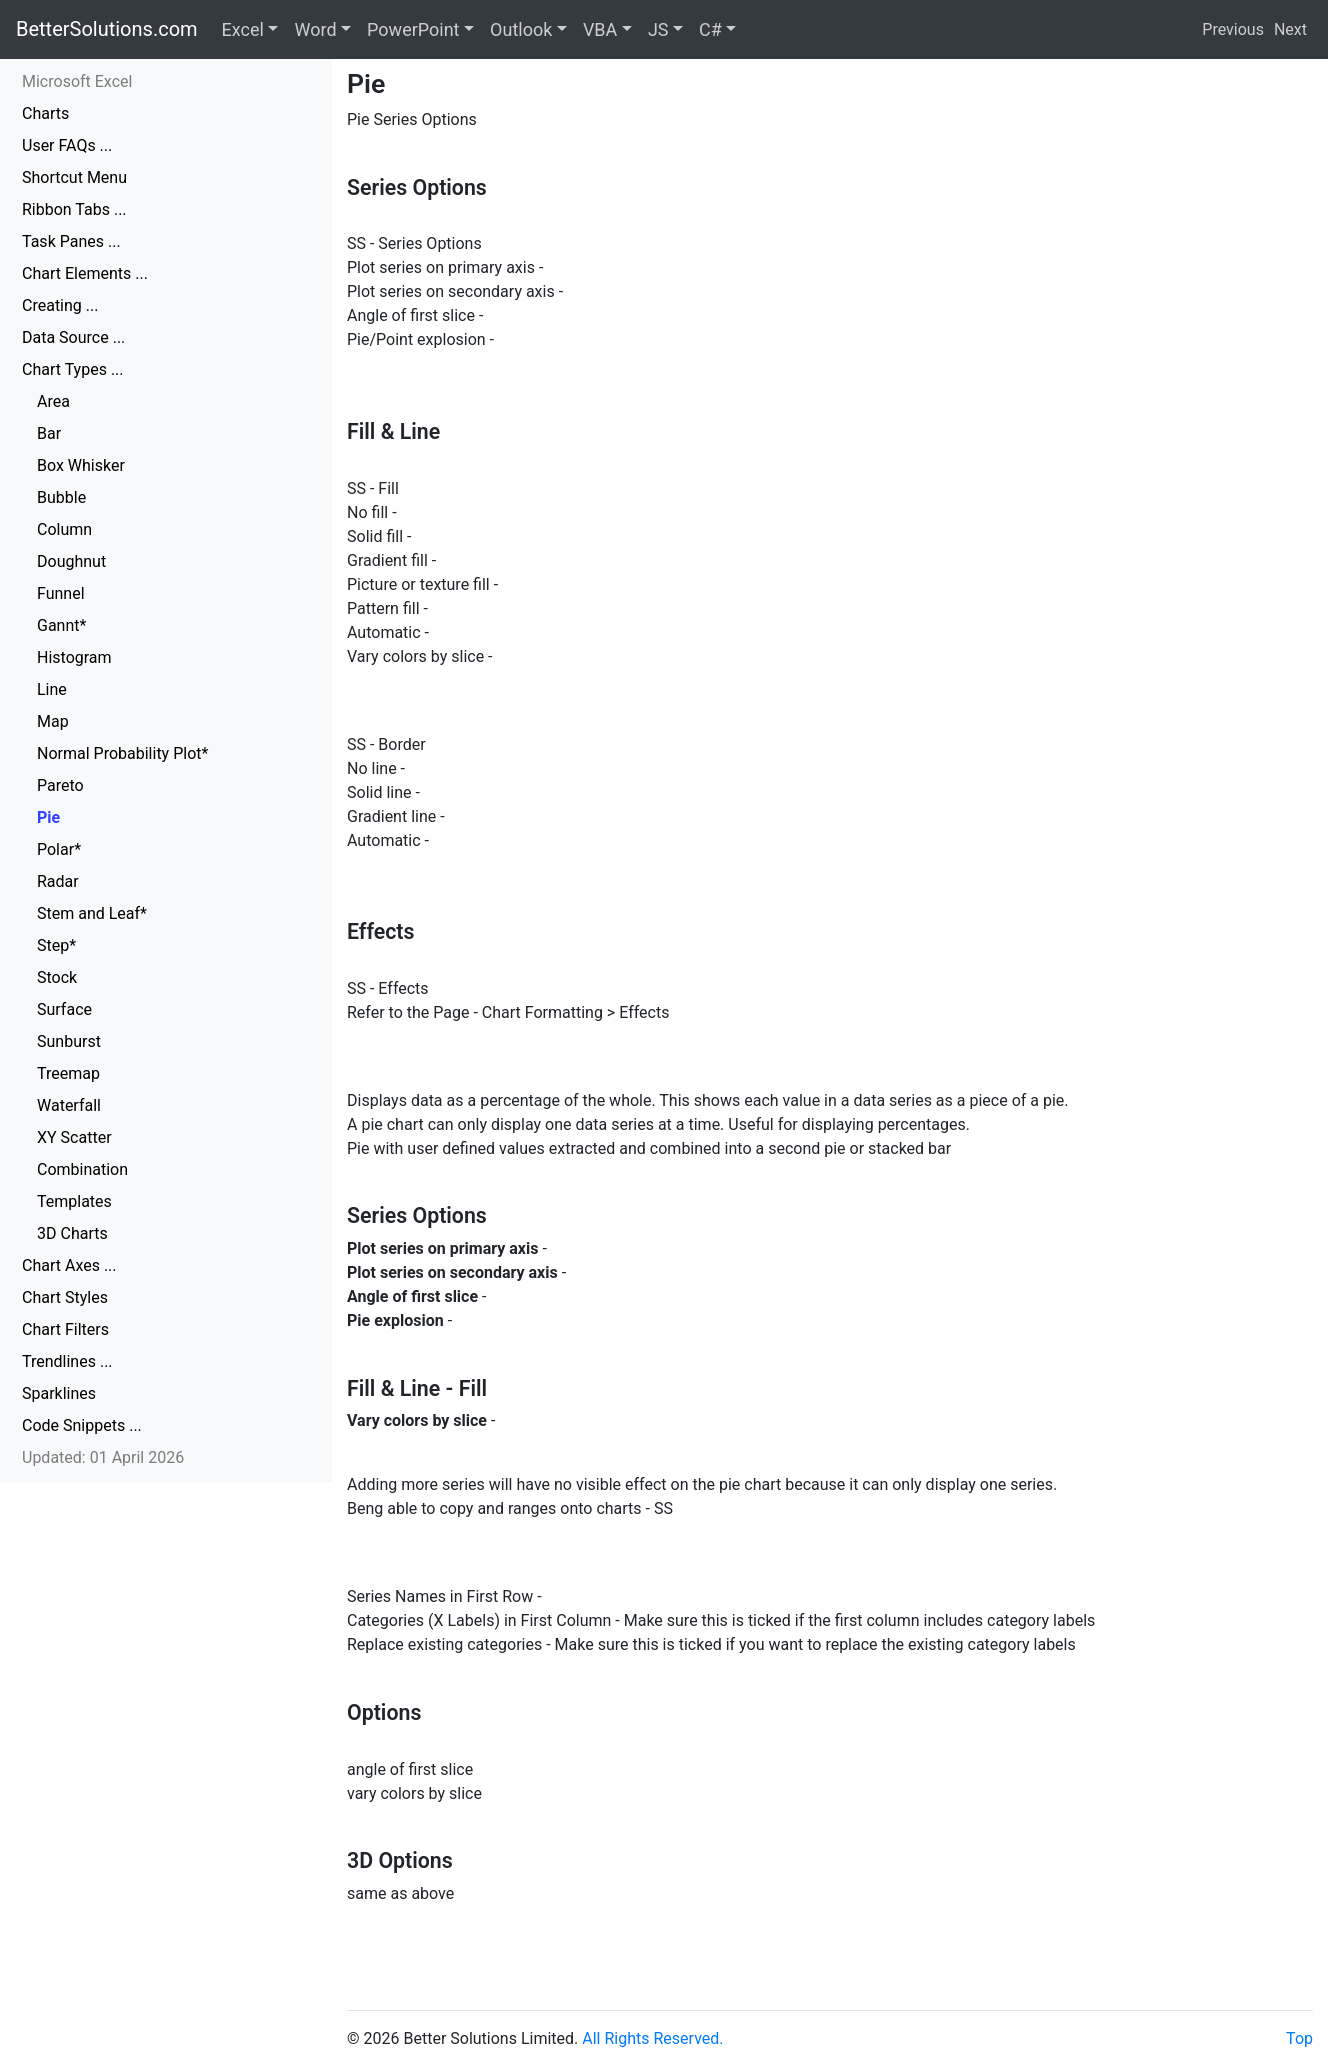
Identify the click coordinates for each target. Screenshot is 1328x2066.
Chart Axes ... (69, 1265)
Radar (58, 881)
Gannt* (61, 625)
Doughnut (71, 561)
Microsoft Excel (77, 81)
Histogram (74, 657)
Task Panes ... (71, 241)
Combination (82, 1169)
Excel (243, 29)
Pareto (60, 785)
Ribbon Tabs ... (74, 209)
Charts (45, 113)
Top (1299, 2038)
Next (1290, 29)
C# (710, 29)
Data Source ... (73, 337)
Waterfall (69, 1105)
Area (53, 401)
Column (64, 529)
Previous (1233, 29)
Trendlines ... (67, 1361)
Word (315, 29)
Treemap (68, 1073)
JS (658, 29)
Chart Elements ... (85, 273)
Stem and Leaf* (92, 913)
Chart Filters (65, 1329)
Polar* (59, 849)
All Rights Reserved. (652, 2038)
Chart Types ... (73, 369)
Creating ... (60, 305)
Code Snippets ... (82, 1425)
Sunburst (69, 1041)
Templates (74, 1201)
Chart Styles (65, 1297)
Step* (56, 945)
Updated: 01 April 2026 (103, 1457)
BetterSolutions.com (107, 29)
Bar (49, 433)
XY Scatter (74, 1137)
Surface (64, 1009)
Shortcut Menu (74, 177)
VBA (600, 29)
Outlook (521, 29)
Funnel (61, 593)
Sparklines (59, 1393)
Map (53, 721)
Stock (57, 977)
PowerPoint (413, 29)
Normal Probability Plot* (122, 753)
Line (52, 689)
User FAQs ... (67, 145)
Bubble (61, 497)
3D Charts (72, 1233)
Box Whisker (81, 465)
